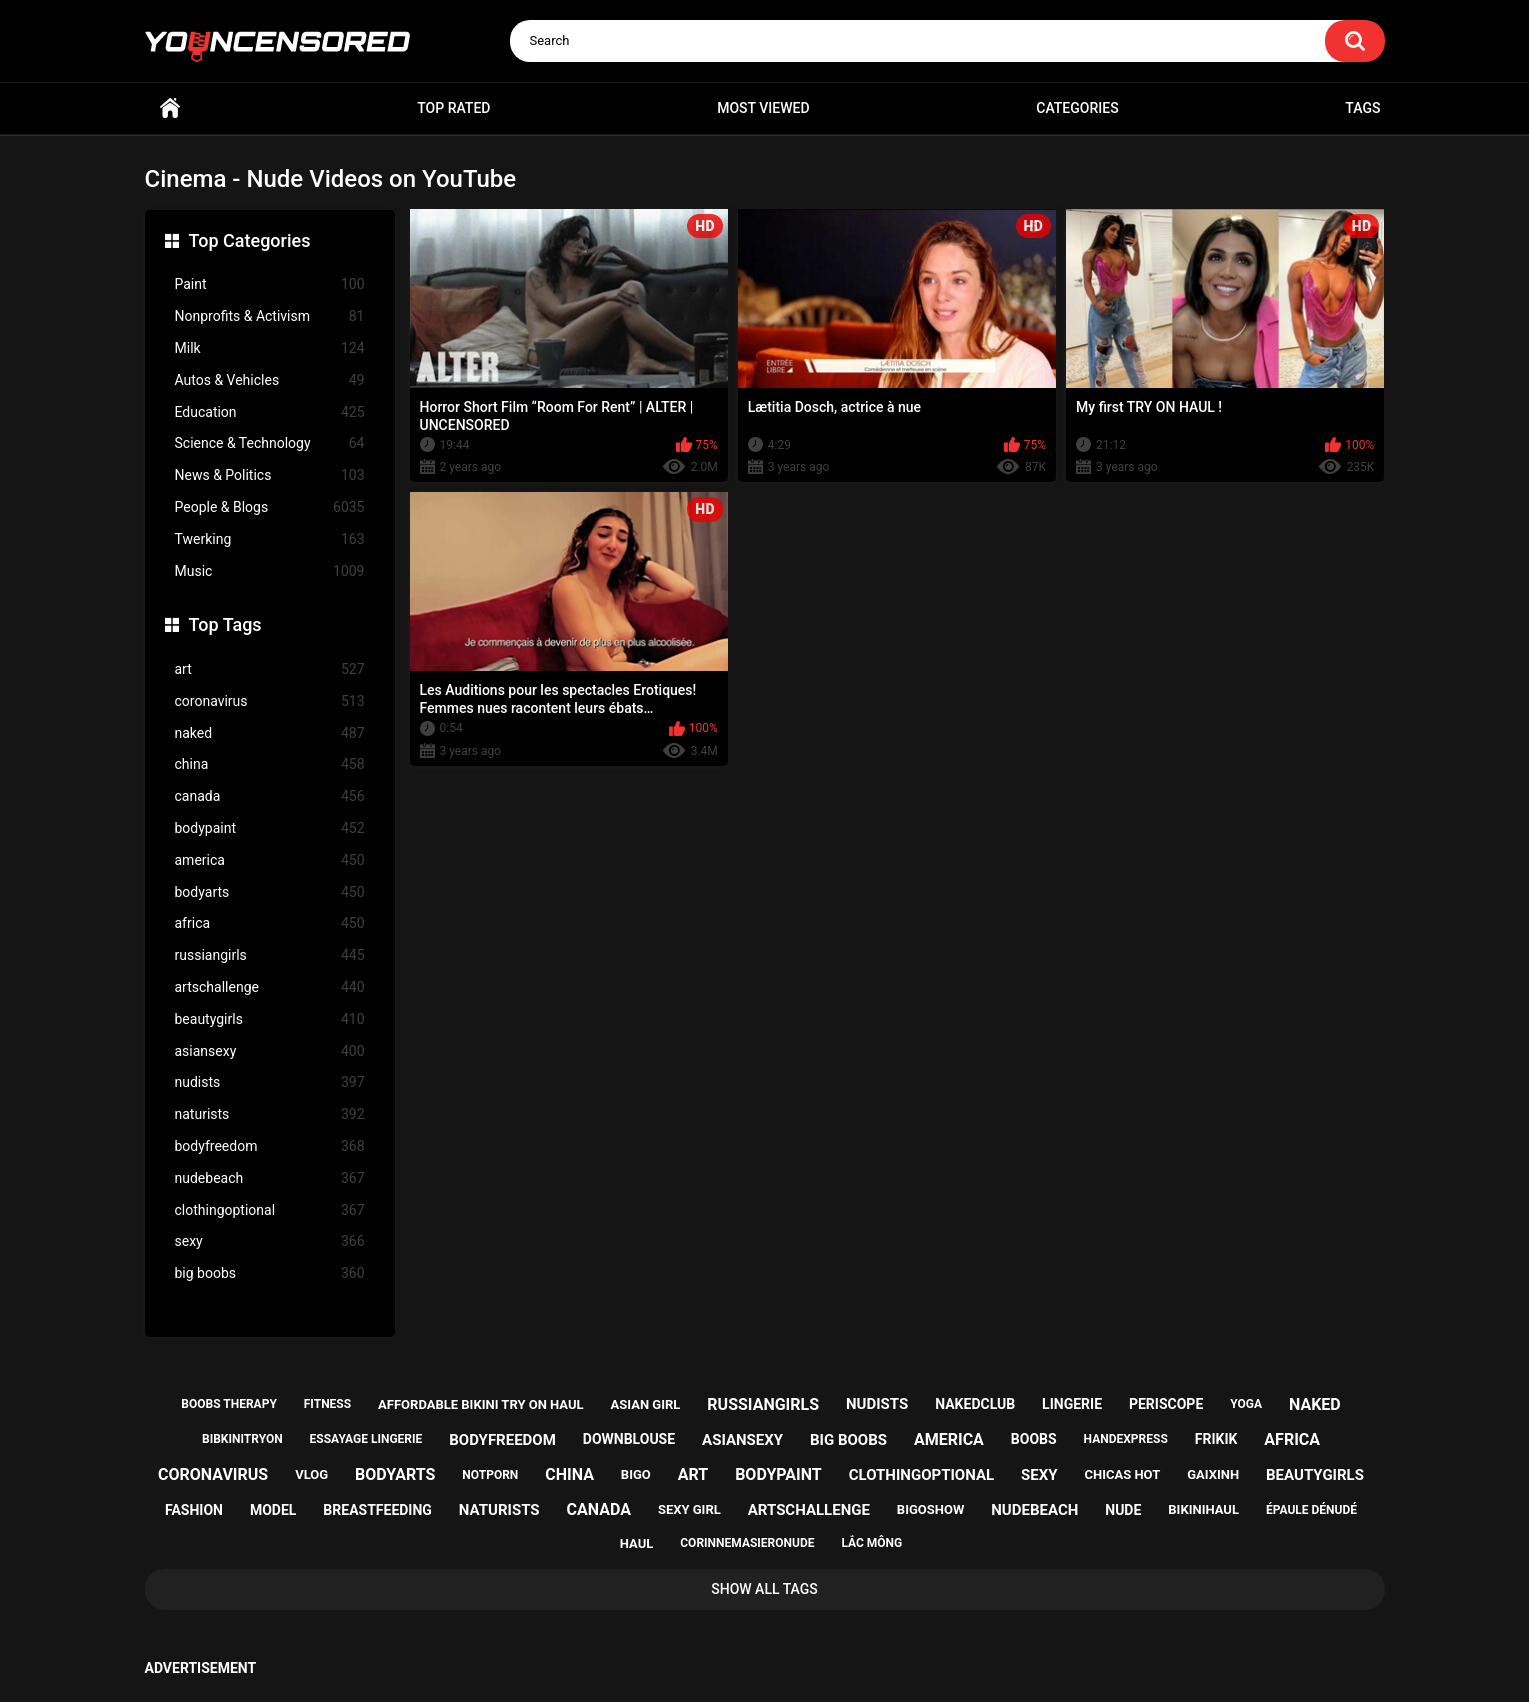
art (270, 669)
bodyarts (270, 892)
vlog (311, 1474)
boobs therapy (229, 1404)
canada (270, 796)
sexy (270, 1241)
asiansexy (270, 1051)
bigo (636, 1474)
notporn (490, 1475)
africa (270, 923)
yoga (1246, 1404)
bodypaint (270, 828)
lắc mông (871, 1543)
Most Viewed (763, 108)
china (270, 764)
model (273, 1510)
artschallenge (270, 987)
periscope (1166, 1404)
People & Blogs (270, 507)
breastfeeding (377, 1510)
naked (270, 733)
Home (170, 108)
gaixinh (1213, 1474)
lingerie (1072, 1404)
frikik (1216, 1439)
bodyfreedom (270, 1146)
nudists (270, 1082)
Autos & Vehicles (270, 380)
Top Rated (453, 108)
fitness (327, 1404)
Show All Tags (764, 1589)
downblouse (629, 1439)
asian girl (646, 1404)
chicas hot (1122, 1474)
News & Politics (270, 475)
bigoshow (930, 1509)
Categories (1077, 108)
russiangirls (270, 955)
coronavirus (270, 701)
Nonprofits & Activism (270, 316)
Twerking (270, 539)
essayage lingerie (366, 1439)
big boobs (270, 1273)
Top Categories (250, 240)
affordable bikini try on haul (481, 1404)
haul (637, 1543)
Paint (270, 284)
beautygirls (270, 1019)
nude (1123, 1510)
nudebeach (270, 1178)
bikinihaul (1203, 1509)
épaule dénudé (1311, 1510)
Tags (1362, 108)
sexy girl (689, 1509)
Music (270, 571)
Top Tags (225, 624)
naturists (270, 1114)
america (270, 860)
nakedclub (975, 1404)
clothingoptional (270, 1210)
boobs (1034, 1439)
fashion (194, 1510)
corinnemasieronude (747, 1543)
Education (270, 412)
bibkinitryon (242, 1439)
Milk (270, 348)
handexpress (1126, 1439)
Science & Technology (270, 443)
